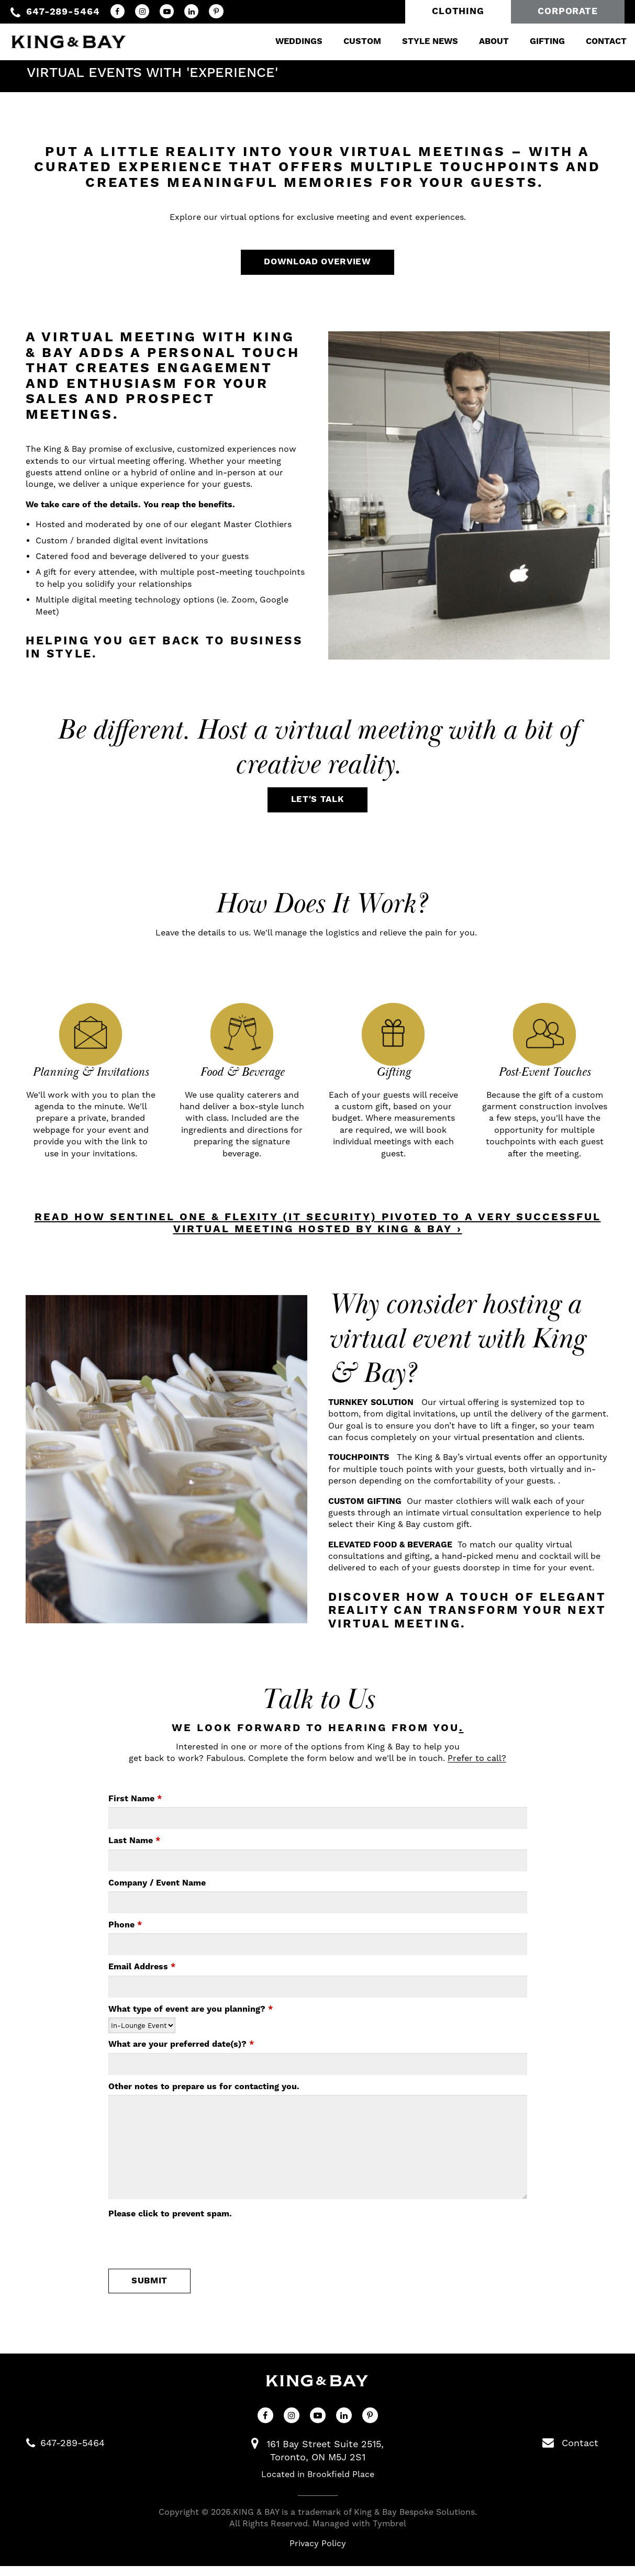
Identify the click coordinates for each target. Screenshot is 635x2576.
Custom (350, 39)
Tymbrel (389, 2533)
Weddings (286, 39)
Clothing (458, 11)
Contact (593, 39)
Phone (125, 1932)
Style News (417, 39)
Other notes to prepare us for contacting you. (203, 2094)
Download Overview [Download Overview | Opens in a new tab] (317, 266)
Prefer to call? (477, 1766)
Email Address (141, 1974)
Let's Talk (317, 806)
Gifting (534, 39)
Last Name (134, 1848)
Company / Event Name (157, 1890)
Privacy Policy (317, 2554)
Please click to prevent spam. (170, 2221)
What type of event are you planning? (190, 2016)
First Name (135, 1806)
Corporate (568, 11)
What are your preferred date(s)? (181, 2052)
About (481, 39)
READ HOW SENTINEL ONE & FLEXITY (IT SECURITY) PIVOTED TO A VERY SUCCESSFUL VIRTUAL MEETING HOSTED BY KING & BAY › (318, 1231)
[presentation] (188, 2250)
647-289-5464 (63, 12)
